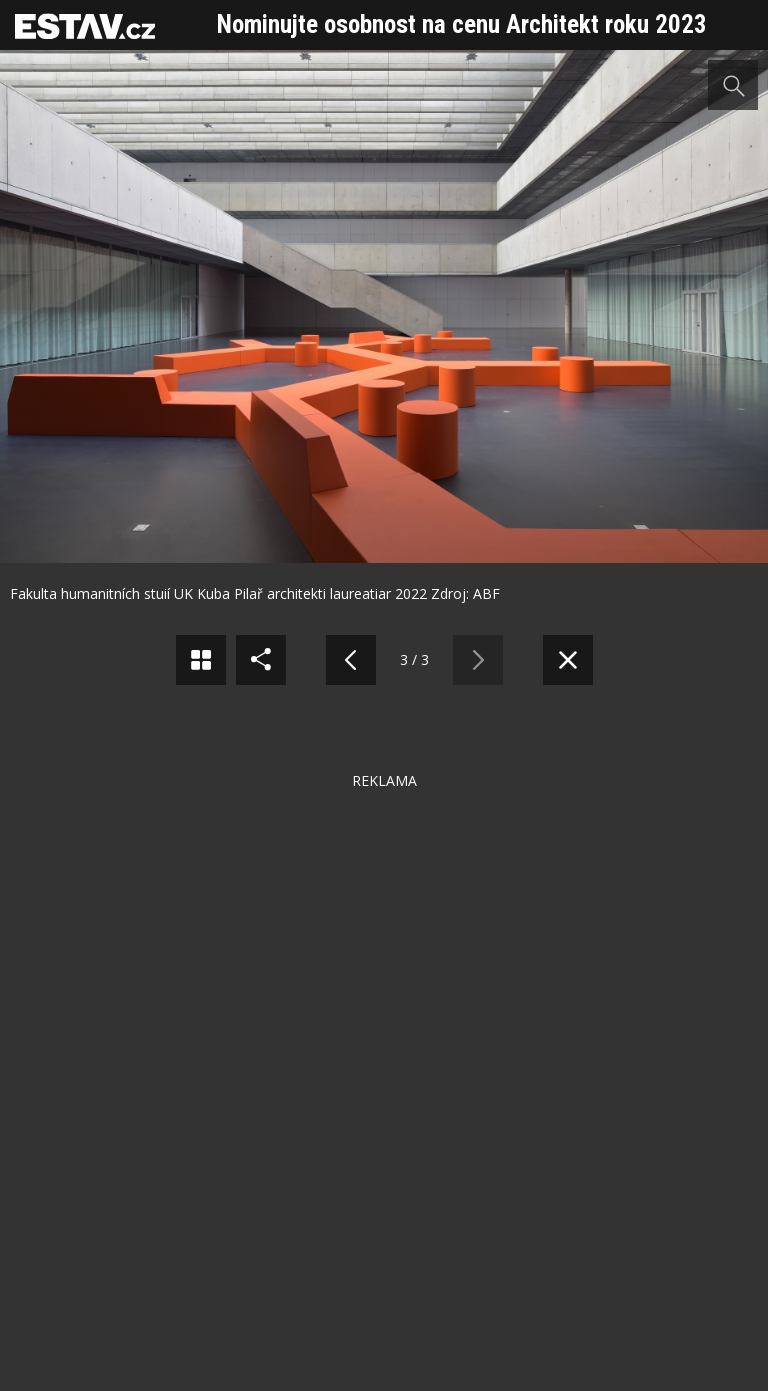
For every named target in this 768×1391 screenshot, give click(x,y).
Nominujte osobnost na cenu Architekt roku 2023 (462, 24)
